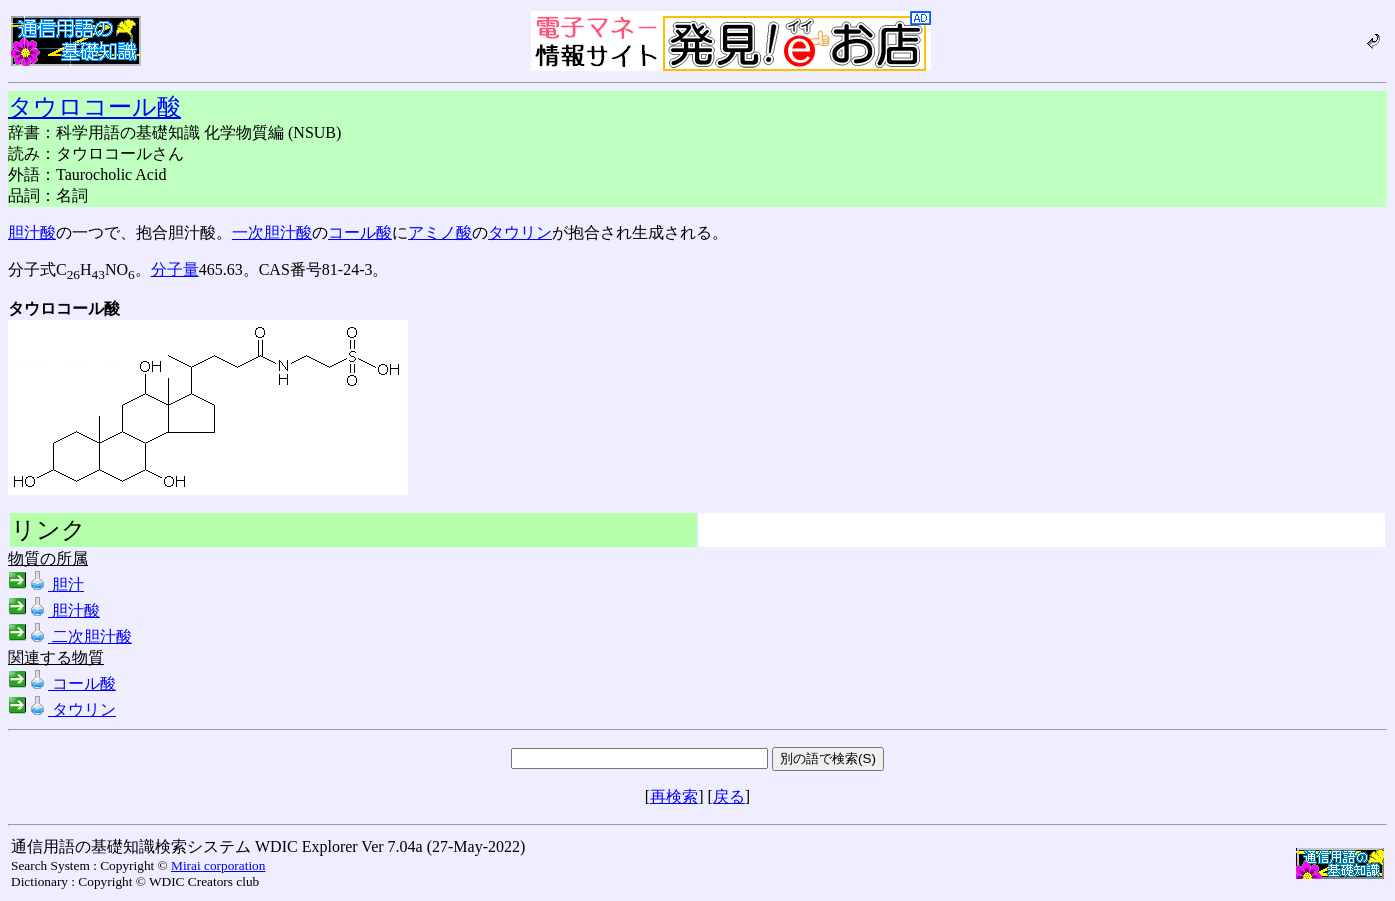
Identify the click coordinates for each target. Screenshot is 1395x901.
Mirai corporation (218, 865)
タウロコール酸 (94, 107)
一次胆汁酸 (272, 232)
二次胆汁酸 (70, 636)
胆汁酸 (32, 232)
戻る (729, 796)
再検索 (674, 796)
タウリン (520, 232)
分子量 (175, 269)
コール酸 (360, 232)
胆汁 (46, 584)
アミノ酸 (440, 232)
